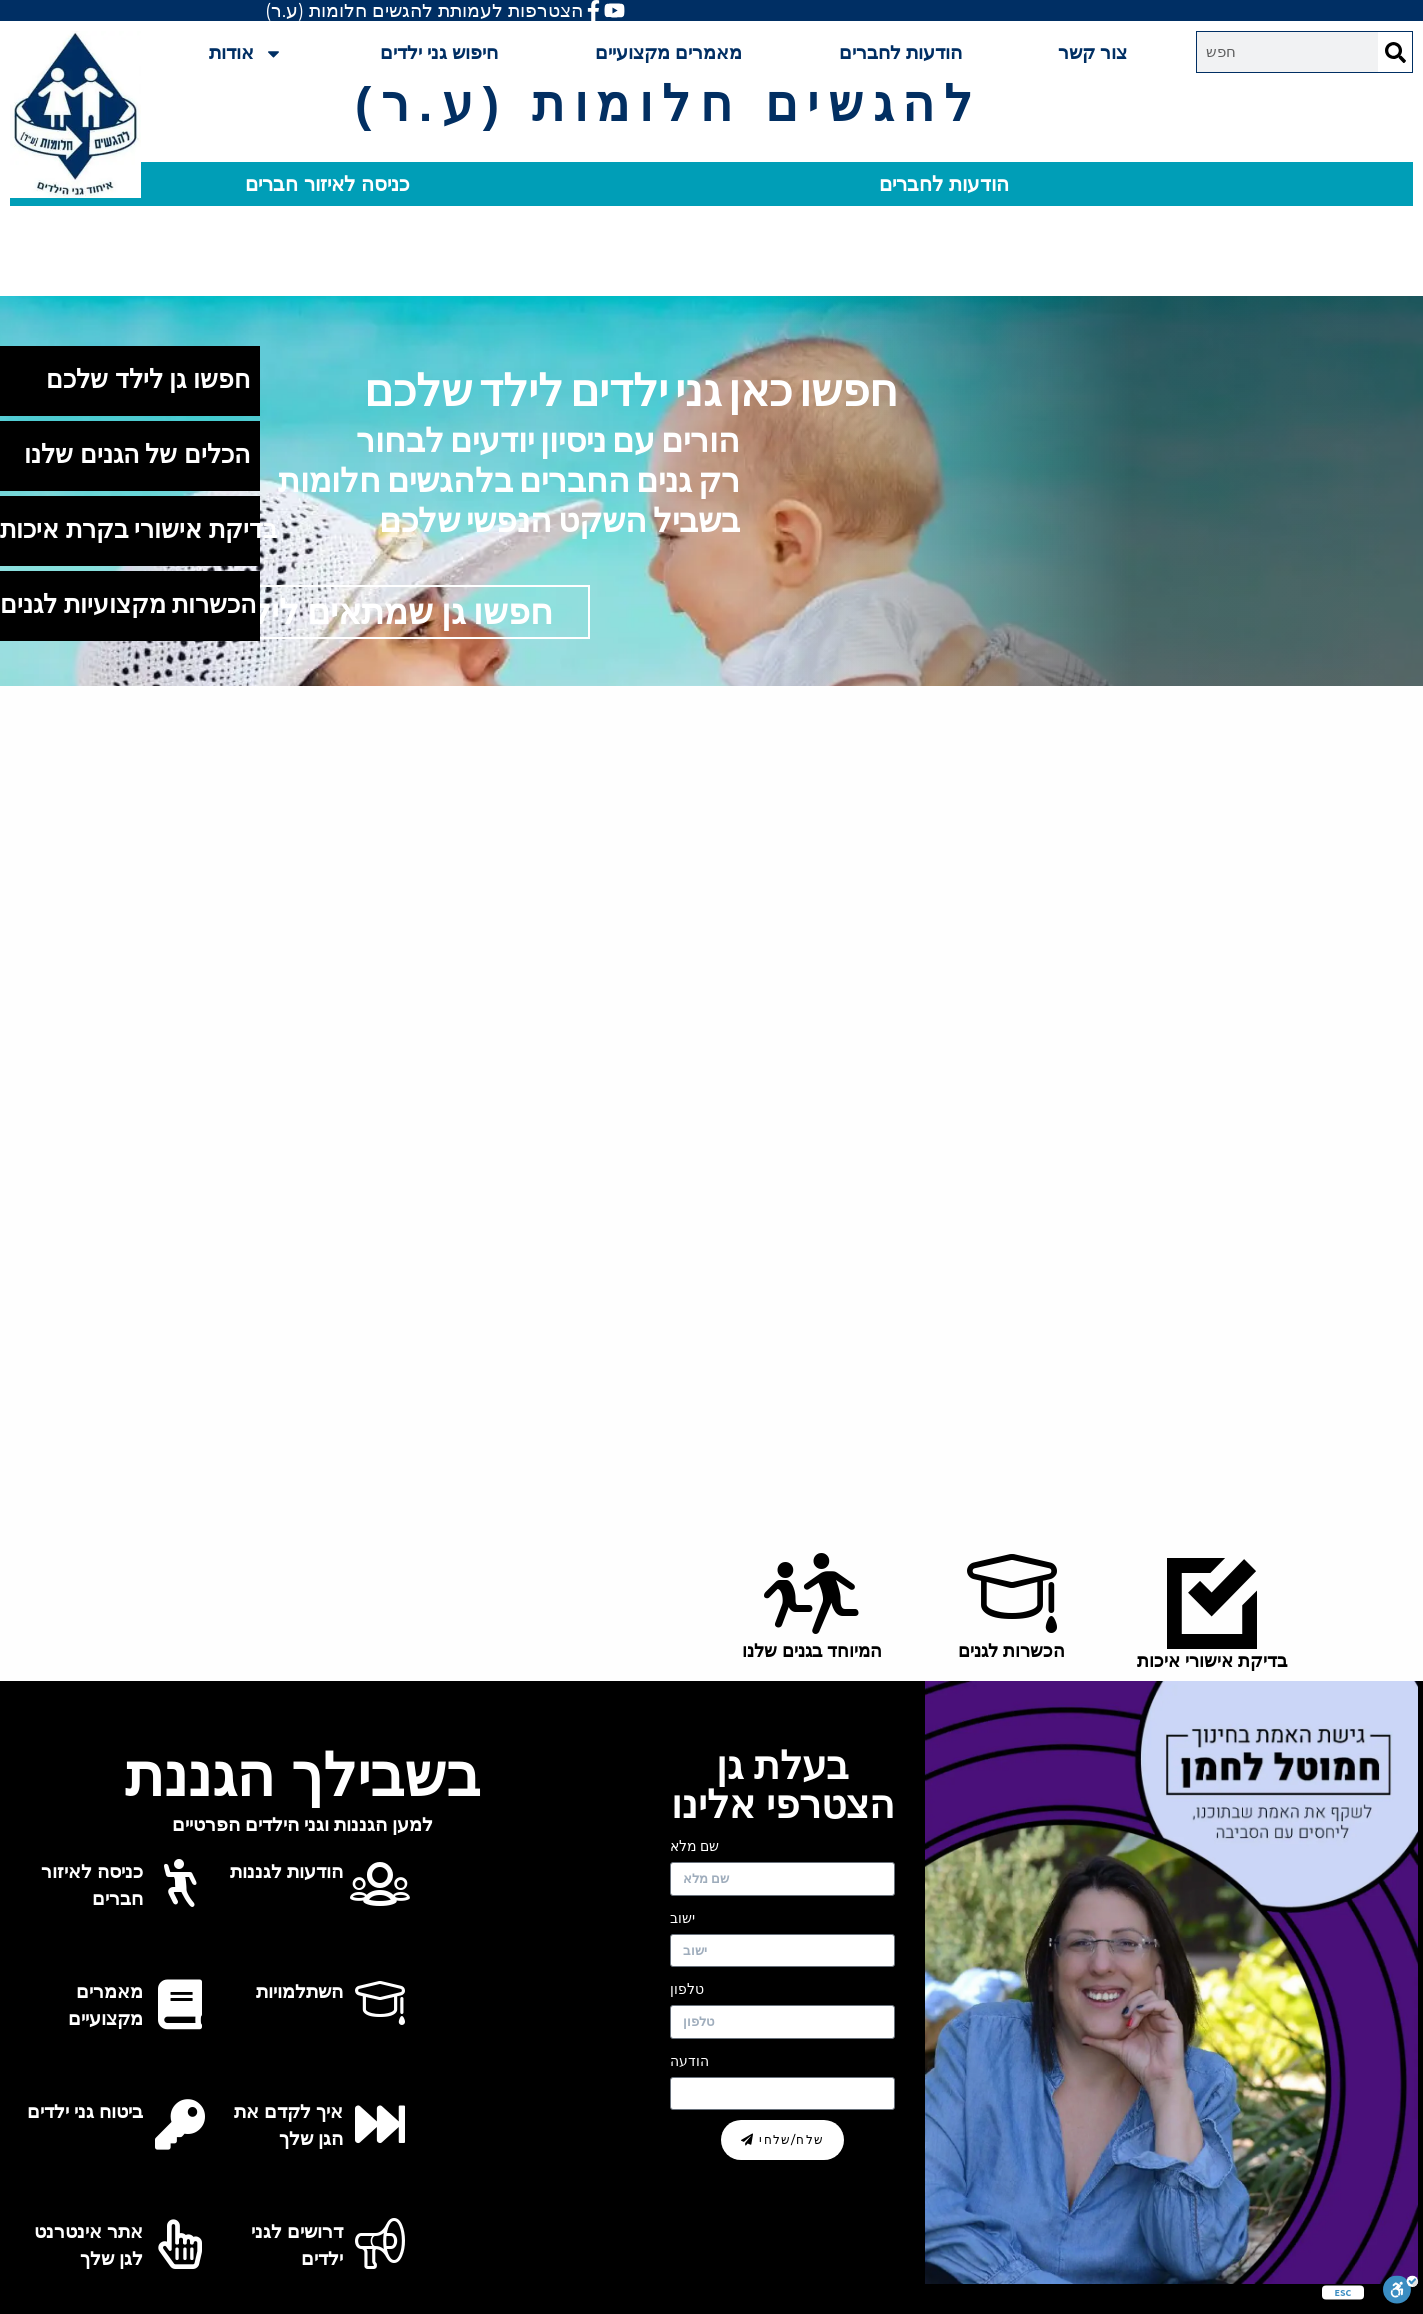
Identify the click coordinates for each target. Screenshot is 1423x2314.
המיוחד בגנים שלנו (812, 1651)
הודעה (689, 2061)
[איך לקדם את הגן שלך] (380, 2124)
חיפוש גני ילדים (439, 52)
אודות (246, 53)
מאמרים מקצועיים (668, 52)
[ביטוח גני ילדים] (180, 2124)
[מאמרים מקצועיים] (180, 2004)
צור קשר (1092, 52)
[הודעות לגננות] (380, 1884)
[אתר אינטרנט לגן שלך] (180, 2244)
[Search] (1395, 52)
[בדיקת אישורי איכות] (1212, 1604)
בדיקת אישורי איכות (1212, 1661)
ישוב (682, 1918)
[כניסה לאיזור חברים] (180, 1884)
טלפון (687, 1989)
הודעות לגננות (286, 1871)
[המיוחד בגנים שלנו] (812, 1594)
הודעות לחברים (900, 52)
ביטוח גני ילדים (85, 2111)
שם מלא (694, 1846)
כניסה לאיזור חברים (327, 184)
